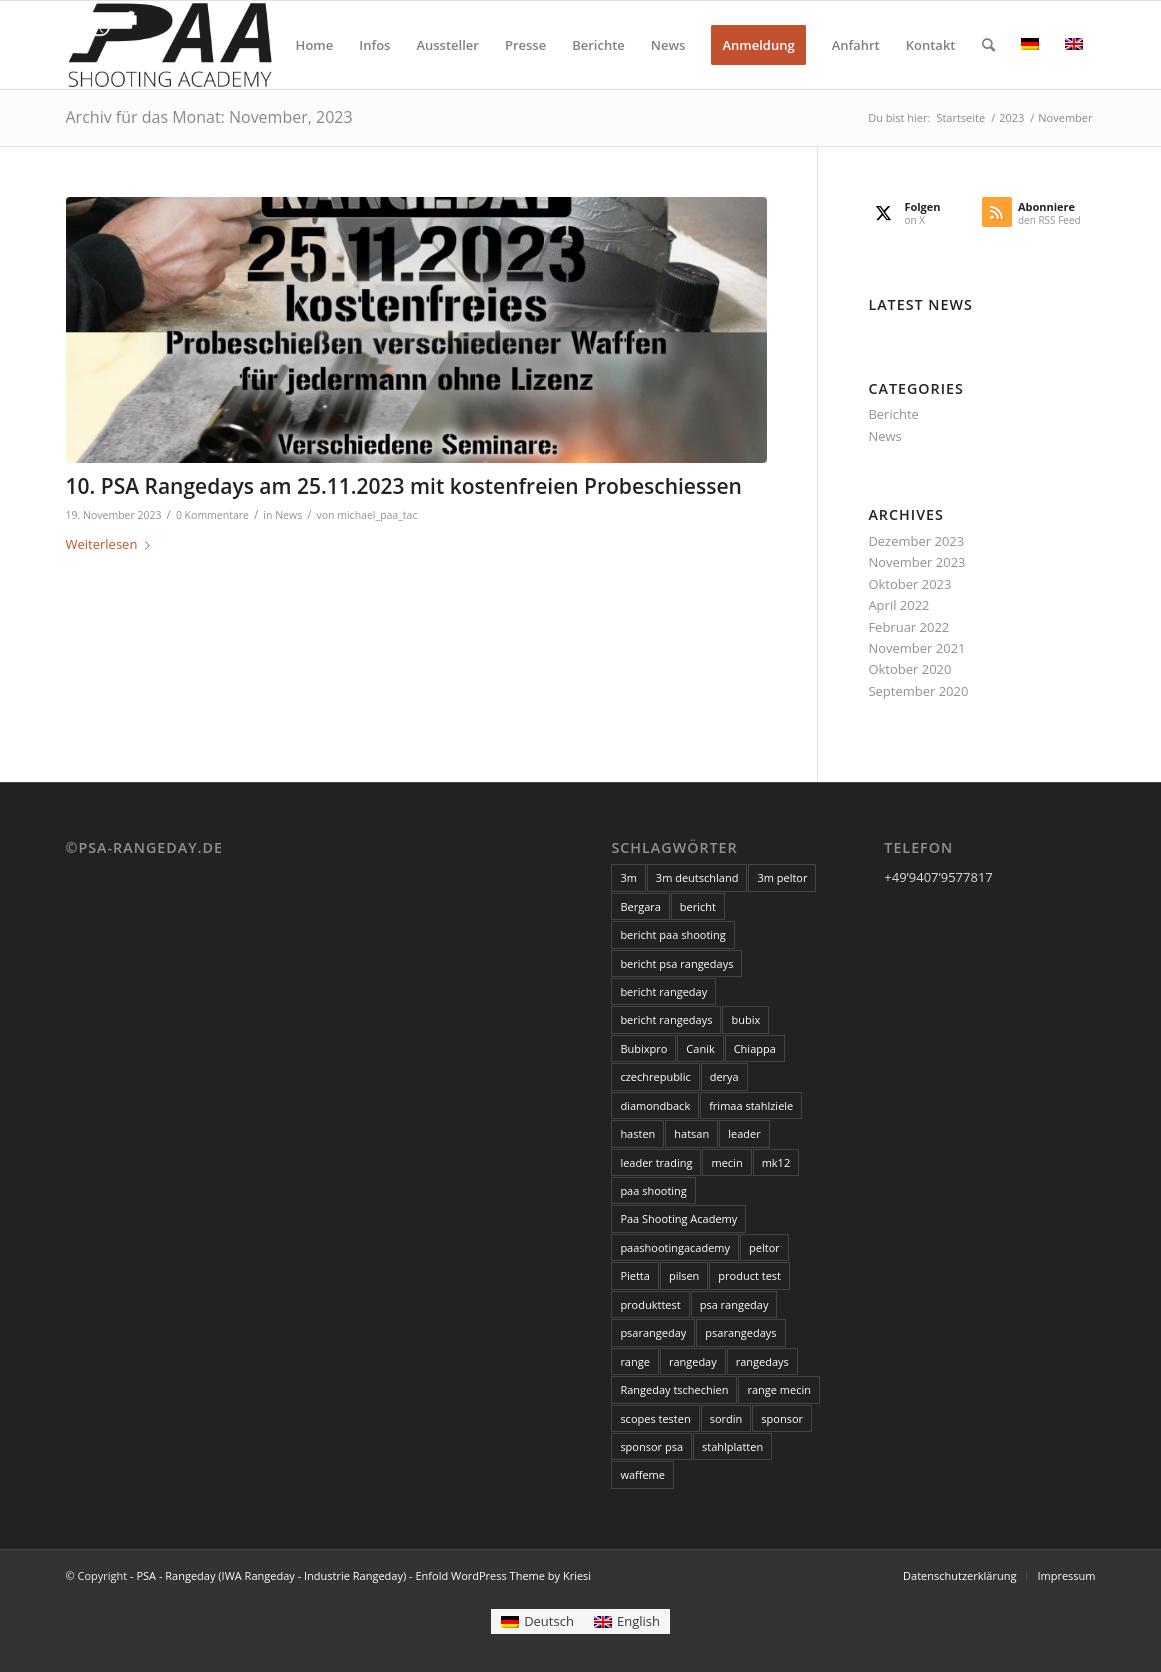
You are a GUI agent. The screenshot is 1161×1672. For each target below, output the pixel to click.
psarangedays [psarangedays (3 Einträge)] (740, 1332)
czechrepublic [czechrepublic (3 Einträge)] (655, 1076)
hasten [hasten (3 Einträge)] (637, 1133)
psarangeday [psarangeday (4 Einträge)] (653, 1332)
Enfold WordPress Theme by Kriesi (503, 1575)
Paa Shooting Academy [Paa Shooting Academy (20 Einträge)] (678, 1218)
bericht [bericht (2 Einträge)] (698, 906)
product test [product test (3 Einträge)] (749, 1275)
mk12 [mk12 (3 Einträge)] (776, 1162)
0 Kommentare (212, 515)
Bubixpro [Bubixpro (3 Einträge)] (643, 1048)
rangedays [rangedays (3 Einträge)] (762, 1361)
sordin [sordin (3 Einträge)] (726, 1418)
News (288, 515)
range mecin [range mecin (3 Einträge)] (779, 1389)
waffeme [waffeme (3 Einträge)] (642, 1474)
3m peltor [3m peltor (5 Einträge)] (782, 877)
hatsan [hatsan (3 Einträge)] (691, 1133)
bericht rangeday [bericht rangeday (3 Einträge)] (663, 991)
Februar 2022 (908, 627)
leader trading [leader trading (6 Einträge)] (656, 1162)
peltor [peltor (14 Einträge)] (764, 1247)
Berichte (893, 414)
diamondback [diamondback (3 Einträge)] (655, 1105)
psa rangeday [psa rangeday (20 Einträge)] (734, 1304)
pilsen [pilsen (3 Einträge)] (684, 1275)
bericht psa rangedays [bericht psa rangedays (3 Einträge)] (676, 963)
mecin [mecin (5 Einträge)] (726, 1162)
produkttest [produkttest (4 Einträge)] (650, 1304)
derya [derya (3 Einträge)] (724, 1076)
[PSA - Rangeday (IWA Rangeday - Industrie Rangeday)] (170, 45)
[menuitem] (315, 45)
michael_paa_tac (377, 515)
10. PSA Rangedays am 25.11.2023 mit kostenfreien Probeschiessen (404, 486)
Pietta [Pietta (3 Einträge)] (635, 1275)
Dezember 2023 (916, 541)
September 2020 (918, 691)
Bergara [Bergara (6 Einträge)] (640, 906)
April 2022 (898, 605)
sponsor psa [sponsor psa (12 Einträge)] (651, 1446)
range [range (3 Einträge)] (635, 1361)
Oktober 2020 (909, 669)
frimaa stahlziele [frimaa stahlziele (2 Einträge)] (751, 1105)
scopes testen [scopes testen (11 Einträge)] (655, 1418)
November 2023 (916, 562)
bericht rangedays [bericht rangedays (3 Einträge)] (666, 1019)
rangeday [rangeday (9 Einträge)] (693, 1361)
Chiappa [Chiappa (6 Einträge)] (755, 1048)
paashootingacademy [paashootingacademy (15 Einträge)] (675, 1247)
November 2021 (916, 648)
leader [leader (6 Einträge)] (744, 1133)
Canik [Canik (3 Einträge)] (700, 1048)
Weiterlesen (112, 544)
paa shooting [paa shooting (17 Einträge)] (653, 1190)
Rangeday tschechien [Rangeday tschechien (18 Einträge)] (674, 1389)
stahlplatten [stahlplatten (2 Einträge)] (732, 1446)
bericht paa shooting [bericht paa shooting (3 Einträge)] (672, 934)
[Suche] (988, 45)
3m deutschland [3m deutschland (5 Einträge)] (697, 877)
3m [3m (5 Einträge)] (628, 877)
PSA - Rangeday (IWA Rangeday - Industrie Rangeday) (271, 1575)
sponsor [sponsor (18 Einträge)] (782, 1418)
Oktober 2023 (909, 584)
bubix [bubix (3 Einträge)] (745, 1019)
